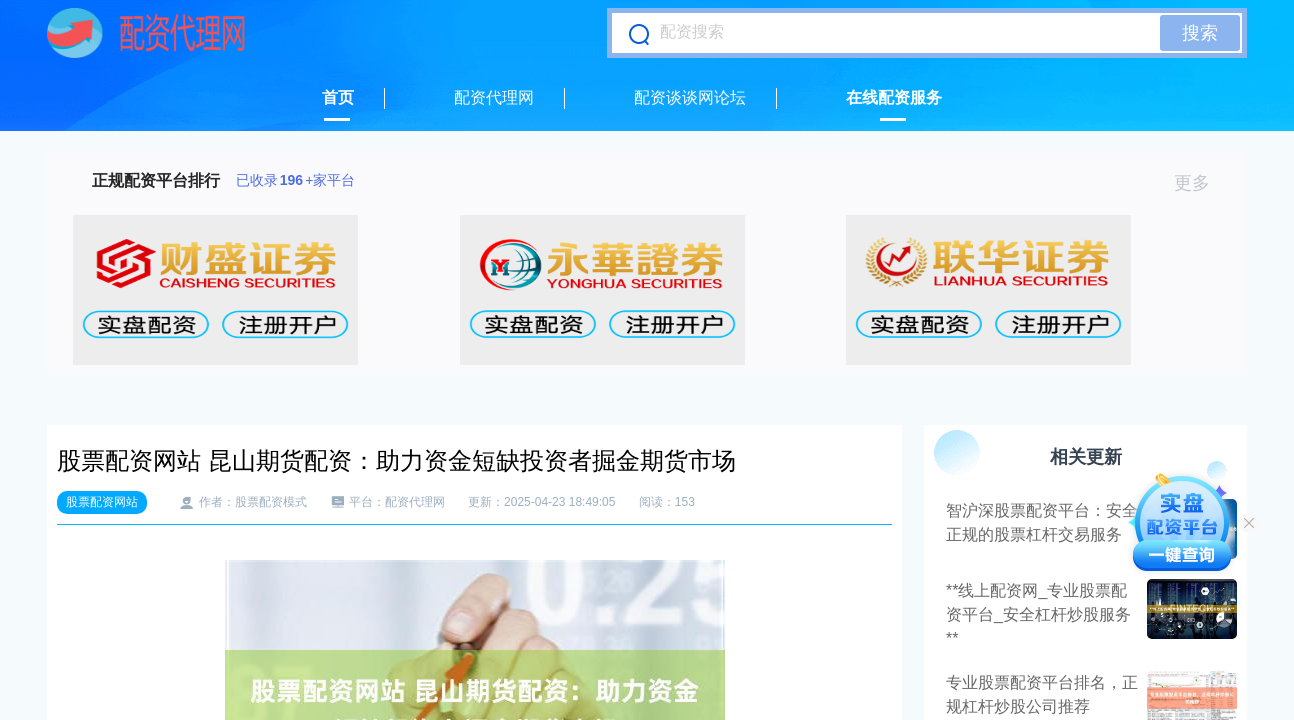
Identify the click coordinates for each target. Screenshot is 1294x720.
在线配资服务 (894, 97)
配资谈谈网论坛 (690, 97)
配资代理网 (494, 97)
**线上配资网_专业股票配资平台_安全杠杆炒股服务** (1038, 614)
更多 (1200, 183)
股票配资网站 (102, 502)
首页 (338, 97)
